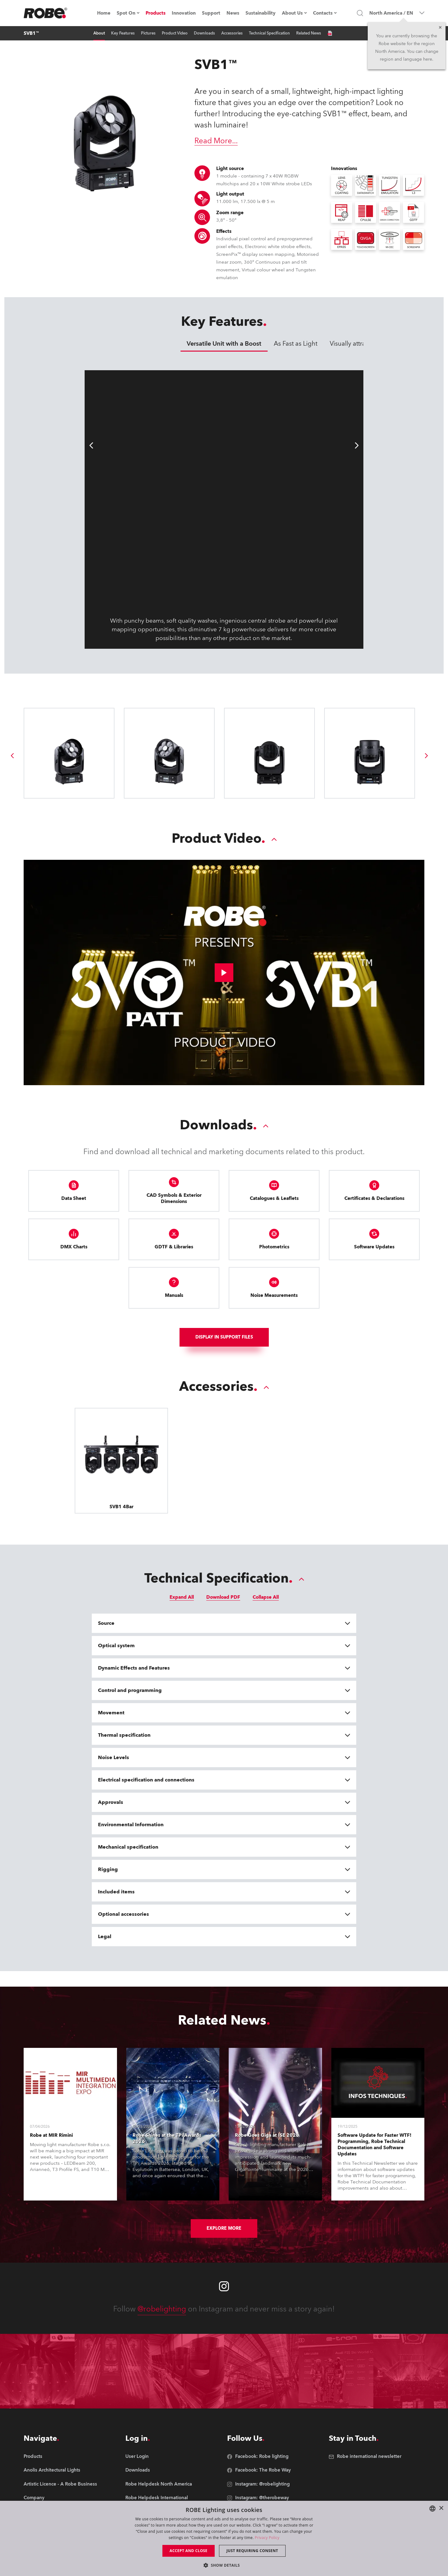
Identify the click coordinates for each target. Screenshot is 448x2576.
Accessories (232, 33)
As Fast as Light (295, 344)
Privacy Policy (267, 2537)
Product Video (175, 33)
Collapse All (266, 1597)
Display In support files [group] (224, 1337)
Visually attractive (354, 344)
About (99, 33)
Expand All (182, 1597)
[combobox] (432, 2508)
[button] (224, 2565)
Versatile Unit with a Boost (224, 344)
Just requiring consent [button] (252, 2550)
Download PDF (223, 1597)
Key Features (123, 33)
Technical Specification (269, 33)
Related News (308, 33)
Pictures (148, 33)
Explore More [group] (224, 2228)
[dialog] (224, 2538)
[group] (12, 755)
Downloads (204, 33)
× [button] (441, 2508)
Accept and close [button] (189, 2550)
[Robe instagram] (224, 2286)
